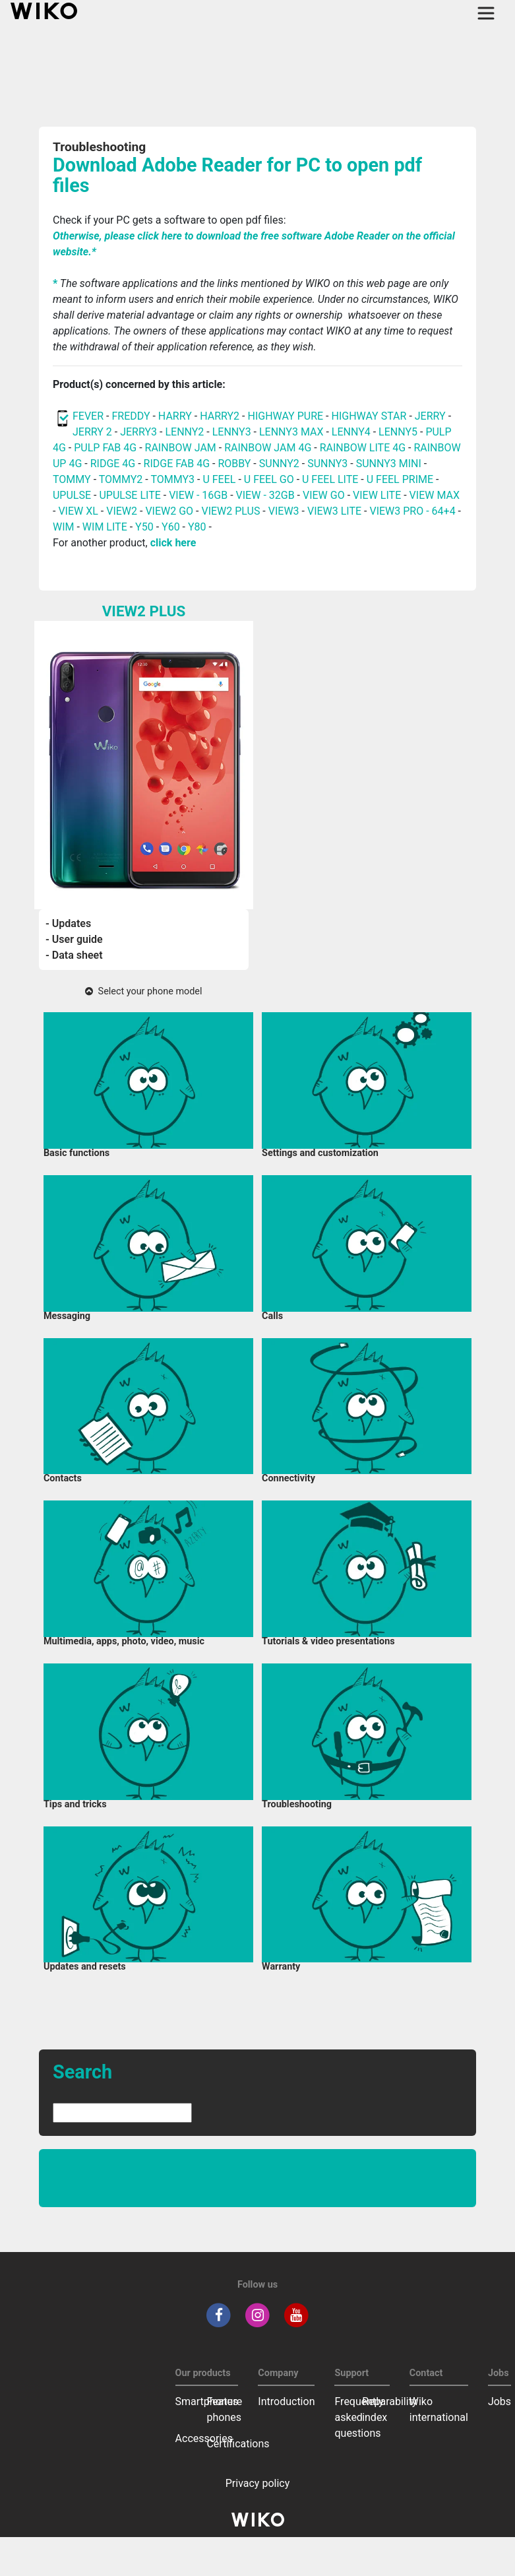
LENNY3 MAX (291, 432)
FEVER (89, 416)
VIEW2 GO (169, 511)
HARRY (176, 416)
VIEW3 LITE (334, 511)
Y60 (171, 527)
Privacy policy (258, 2483)
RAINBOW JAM (182, 447)
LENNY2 (184, 432)
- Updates (68, 923)
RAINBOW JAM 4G (267, 447)
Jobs (499, 2401)
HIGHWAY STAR (370, 416)
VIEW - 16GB (198, 495)
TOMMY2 (121, 479)
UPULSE (73, 495)
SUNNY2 (279, 463)
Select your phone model (143, 991)
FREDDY (130, 416)
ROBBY (234, 463)
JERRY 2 (92, 432)
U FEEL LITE (330, 479)
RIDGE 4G (113, 463)
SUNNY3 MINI (388, 463)
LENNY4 (351, 432)
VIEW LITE (377, 495)
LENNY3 (231, 432)
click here (173, 542)
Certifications (237, 2443)
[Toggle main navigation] (486, 13)
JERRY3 (140, 432)
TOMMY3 (172, 479)
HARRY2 (219, 416)
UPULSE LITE (129, 495)
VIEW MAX (434, 495)
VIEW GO (324, 495)
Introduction (286, 2401)
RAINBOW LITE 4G (363, 447)
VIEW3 (283, 511)
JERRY (430, 416)
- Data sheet (74, 955)
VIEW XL (78, 511)
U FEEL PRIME (400, 479)
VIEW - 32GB (265, 495)
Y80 (197, 527)
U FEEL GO (269, 479)
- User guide (74, 939)
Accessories (204, 2438)
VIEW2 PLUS (230, 511)
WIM (64, 527)
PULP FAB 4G (105, 447)
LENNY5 (398, 432)
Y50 (144, 527)
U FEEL (218, 479)
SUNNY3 (327, 463)
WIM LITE (104, 527)
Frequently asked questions (358, 2417)
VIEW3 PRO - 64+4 (412, 511)
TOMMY (72, 479)
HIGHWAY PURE (286, 416)
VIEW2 (121, 511)
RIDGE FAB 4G (178, 463)
